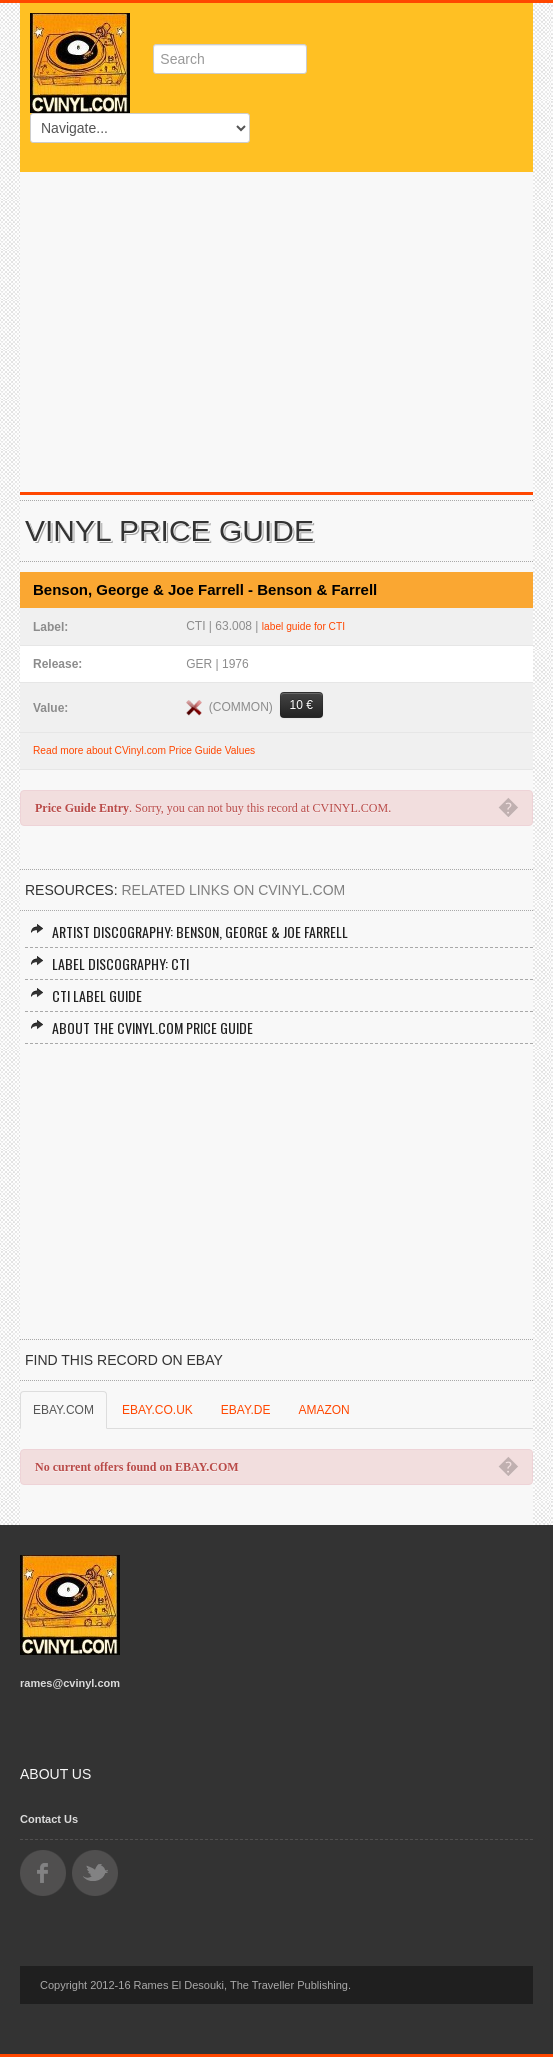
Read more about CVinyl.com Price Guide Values (144, 750)
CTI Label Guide (86, 995)
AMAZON (323, 1410)
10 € (301, 705)
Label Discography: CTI (109, 963)
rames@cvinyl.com (70, 1683)
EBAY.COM (63, 1410)
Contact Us (49, 1819)
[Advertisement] (276, 322)
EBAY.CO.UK (157, 1410)
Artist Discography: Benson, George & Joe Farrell (189, 931)
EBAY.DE (246, 1410)
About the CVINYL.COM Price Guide (141, 1027)
